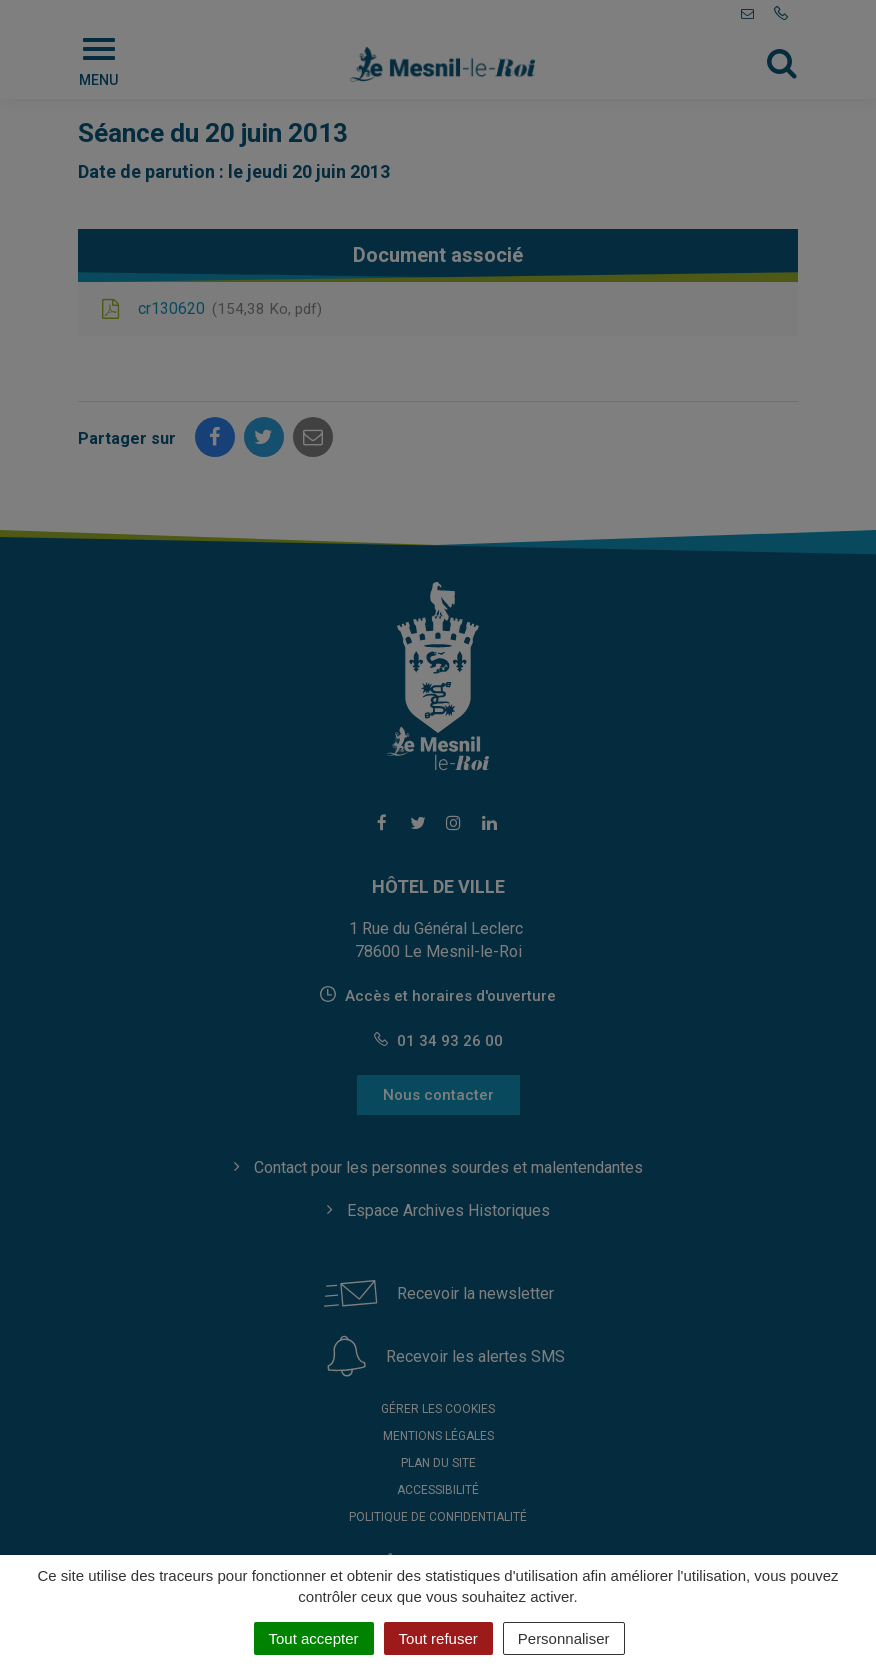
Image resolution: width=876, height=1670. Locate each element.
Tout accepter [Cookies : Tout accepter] (314, 1638)
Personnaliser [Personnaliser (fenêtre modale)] (564, 1638)
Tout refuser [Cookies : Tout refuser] (438, 1638)
